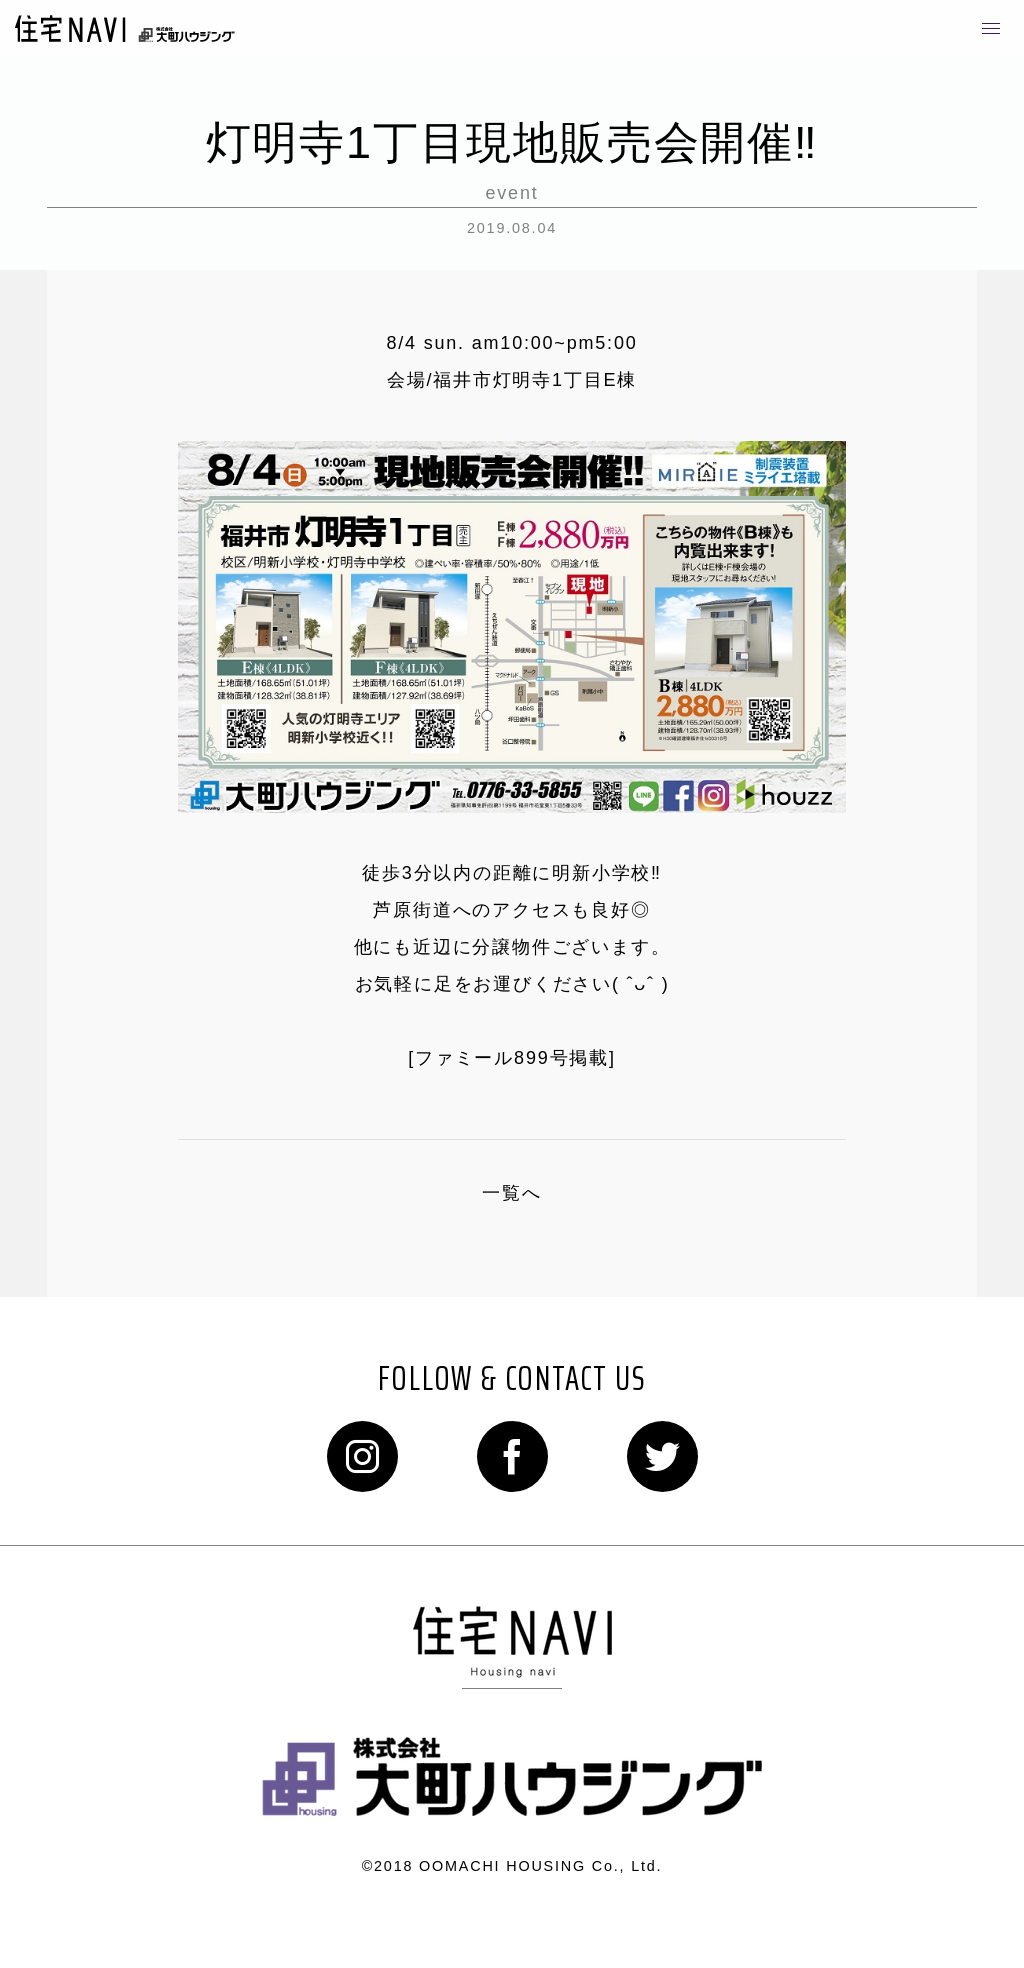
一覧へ (511, 1193)
